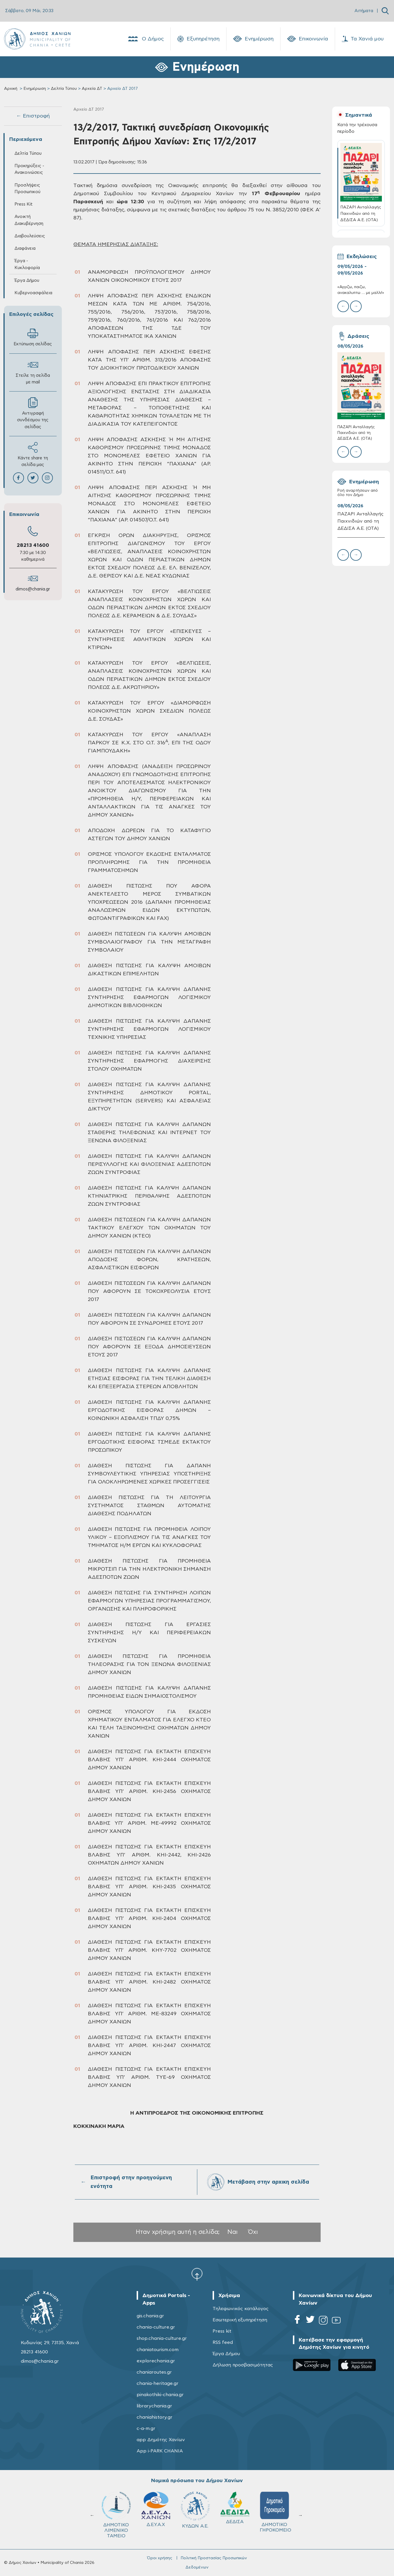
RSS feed (223, 2342)
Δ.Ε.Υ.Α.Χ (158, 2509)
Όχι (253, 2232)
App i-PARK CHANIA (160, 2451)
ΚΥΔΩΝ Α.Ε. (197, 2510)
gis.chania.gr (150, 2316)
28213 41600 (33, 545)
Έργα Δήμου (26, 280)
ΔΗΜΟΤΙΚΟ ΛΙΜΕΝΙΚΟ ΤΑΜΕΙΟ (118, 2515)
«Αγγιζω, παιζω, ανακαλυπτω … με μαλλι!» (360, 290)
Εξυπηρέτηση (198, 39)
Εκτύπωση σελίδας (33, 337)
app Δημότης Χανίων (161, 2439)
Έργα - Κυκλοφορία (27, 264)
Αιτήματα (363, 11)
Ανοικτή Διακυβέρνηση (28, 220)
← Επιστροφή (33, 116)
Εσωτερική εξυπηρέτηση (240, 2320)
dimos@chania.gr (33, 589)
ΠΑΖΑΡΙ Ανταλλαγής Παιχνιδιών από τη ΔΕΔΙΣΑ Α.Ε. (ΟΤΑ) (356, 433)
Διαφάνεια (25, 248)
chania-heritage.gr (158, 2383)
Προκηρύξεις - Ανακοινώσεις (29, 169)
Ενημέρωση (253, 39)
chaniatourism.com (158, 2349)
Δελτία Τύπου (64, 89)
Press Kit (23, 204)
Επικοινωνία (307, 39)
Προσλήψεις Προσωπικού (27, 188)
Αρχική (10, 89)
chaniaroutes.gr (154, 2372)
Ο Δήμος (145, 39)
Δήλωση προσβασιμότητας (243, 2365)
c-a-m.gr (146, 2428)
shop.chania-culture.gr (162, 2338)
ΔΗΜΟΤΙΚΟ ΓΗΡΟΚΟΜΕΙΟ (277, 2512)
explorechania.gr (156, 2361)
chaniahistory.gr (154, 2417)
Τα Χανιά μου (363, 39)
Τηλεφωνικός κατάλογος (241, 2308)
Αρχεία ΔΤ (92, 89)
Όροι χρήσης (159, 2558)
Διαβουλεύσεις (29, 236)
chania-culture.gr (156, 2327)
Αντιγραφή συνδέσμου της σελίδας (33, 413)
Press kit (222, 2331)
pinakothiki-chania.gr (160, 2394)
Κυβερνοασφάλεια (33, 293)
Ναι (232, 2232)
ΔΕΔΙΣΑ (237, 2508)
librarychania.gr (154, 2406)
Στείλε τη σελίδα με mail (33, 371)
